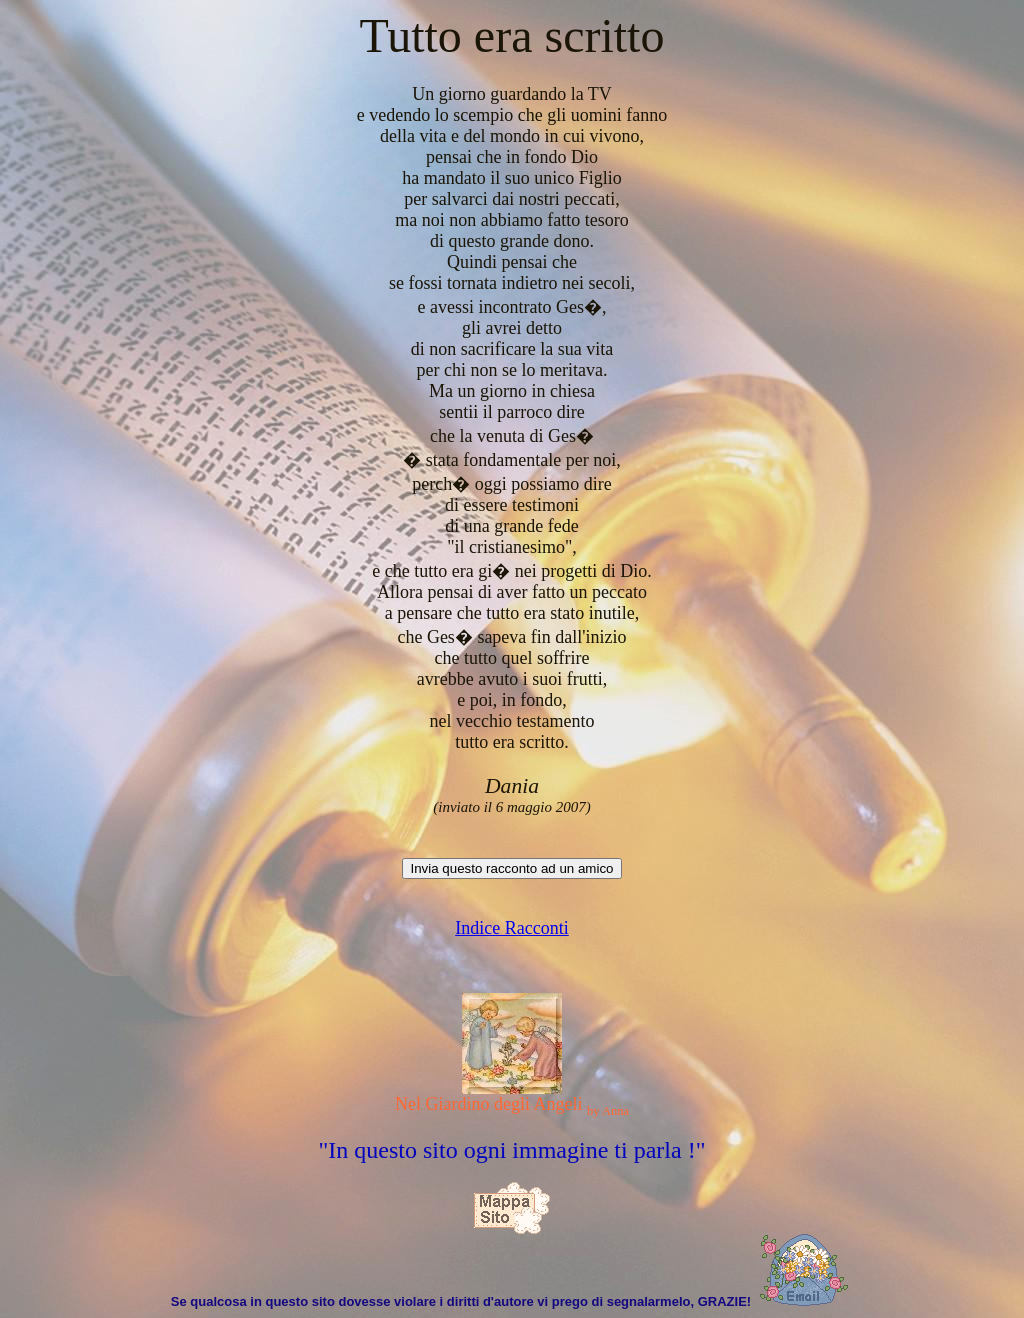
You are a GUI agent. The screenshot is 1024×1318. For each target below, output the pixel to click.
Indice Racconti (511, 928)
